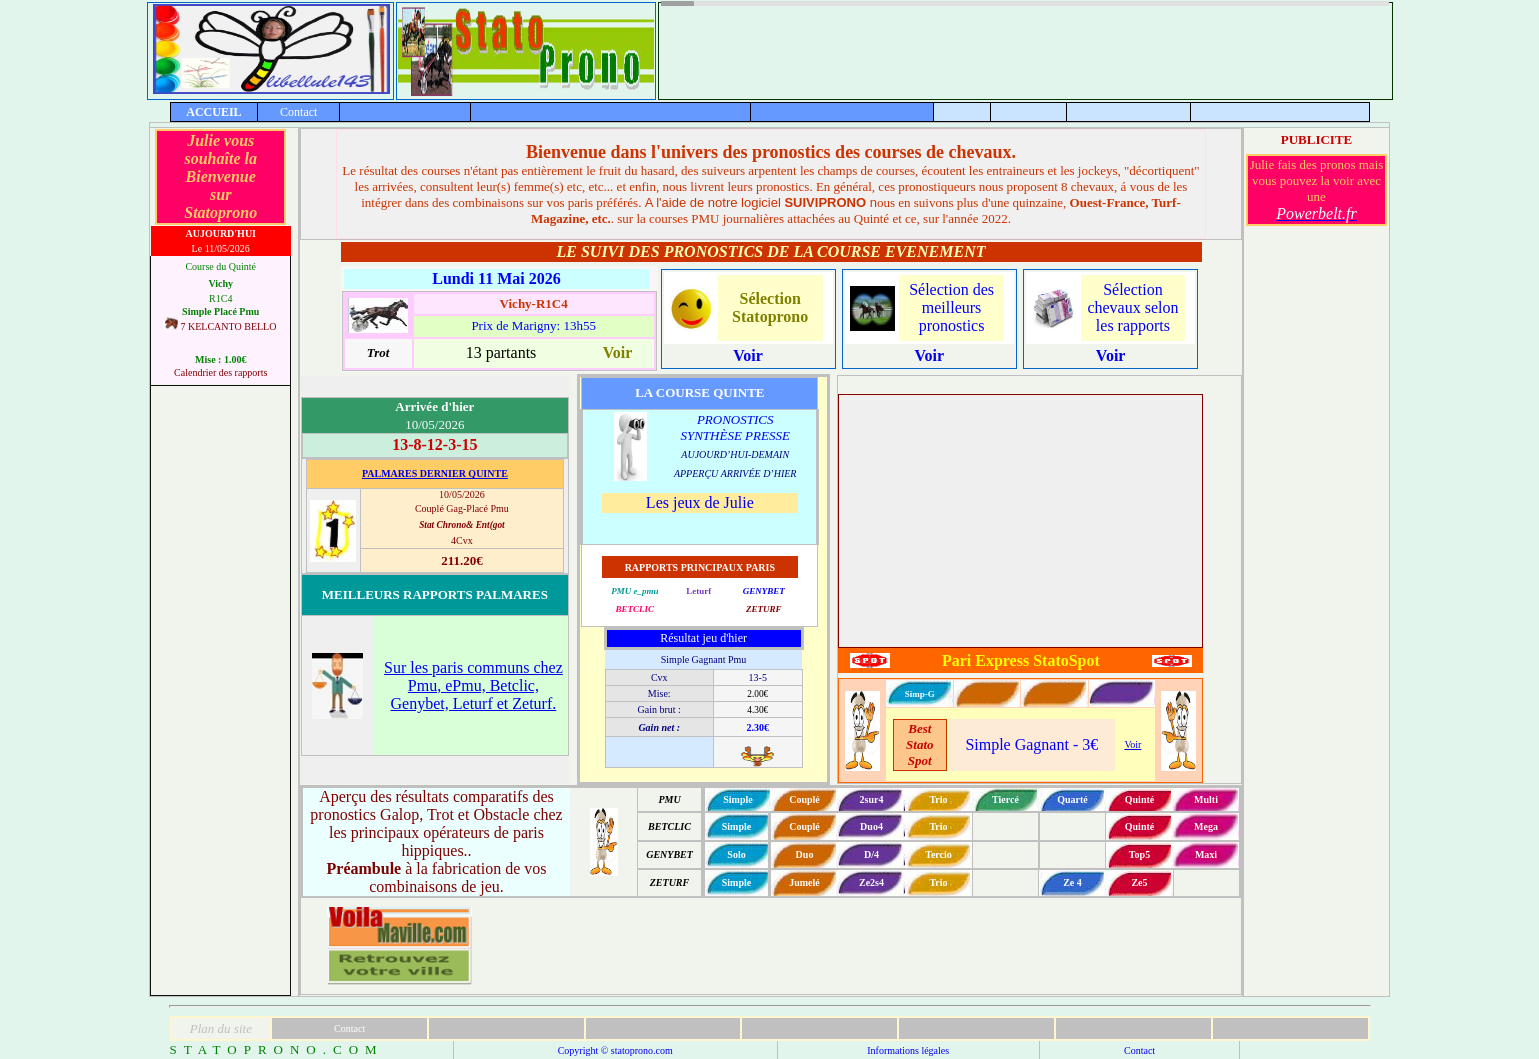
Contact (298, 112)
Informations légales (908, 1050)
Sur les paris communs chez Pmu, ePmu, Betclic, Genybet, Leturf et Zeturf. (473, 685)
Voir (1132, 744)
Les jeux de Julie (700, 502)
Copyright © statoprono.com (615, 1050)
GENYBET (764, 591)
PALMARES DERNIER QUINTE (435, 473)
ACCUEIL (213, 112)
